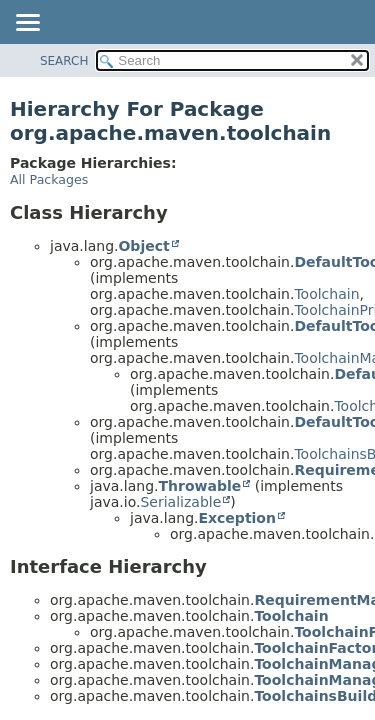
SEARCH (64, 61)
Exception (237, 518)
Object (143, 246)
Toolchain (326, 294)
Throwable (199, 486)
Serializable (180, 502)
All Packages (49, 179)
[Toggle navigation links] (27, 24)
